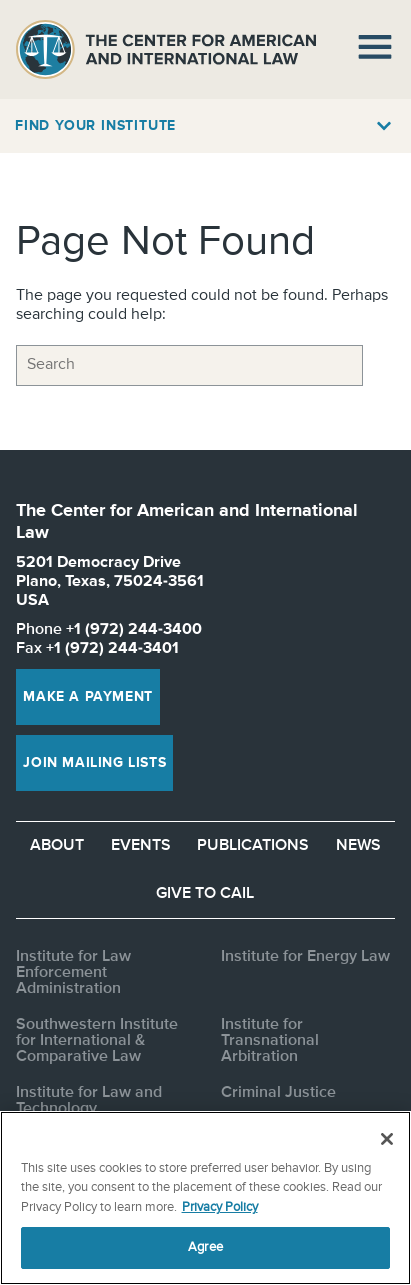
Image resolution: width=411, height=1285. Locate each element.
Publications (253, 846)
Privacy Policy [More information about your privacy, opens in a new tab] (220, 1207)
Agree (205, 1247)
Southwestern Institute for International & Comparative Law (97, 1041)
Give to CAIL (205, 894)
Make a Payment (87, 697)
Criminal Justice (278, 1093)
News (358, 846)
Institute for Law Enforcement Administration (73, 973)
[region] (205, 1198)
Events (141, 846)
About (57, 846)
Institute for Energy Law (305, 957)
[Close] (387, 1139)
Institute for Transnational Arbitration (270, 1041)
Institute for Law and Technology (89, 1101)
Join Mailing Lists (94, 763)
